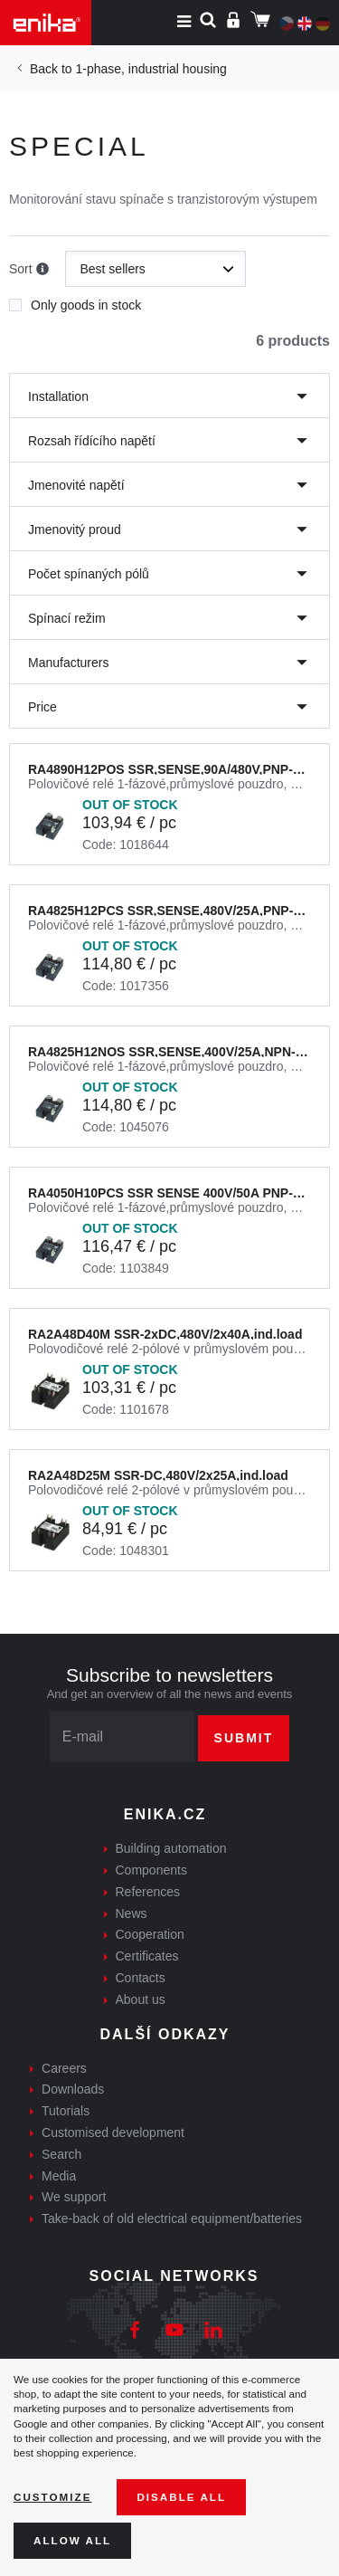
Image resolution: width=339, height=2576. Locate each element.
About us (140, 1999)
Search (61, 2154)
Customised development (113, 2132)
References (148, 1891)
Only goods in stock (75, 299)
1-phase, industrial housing (150, 69)
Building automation (171, 1848)
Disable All (181, 2497)
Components (151, 1870)
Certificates (147, 1956)
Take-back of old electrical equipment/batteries (172, 2218)
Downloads (73, 2089)
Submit (244, 1738)
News (131, 1913)
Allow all (72, 2540)
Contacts (140, 1977)
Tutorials (65, 2111)
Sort (29, 270)
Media (59, 2176)
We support (74, 2197)
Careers (64, 2068)
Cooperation (150, 1934)
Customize (52, 2497)
